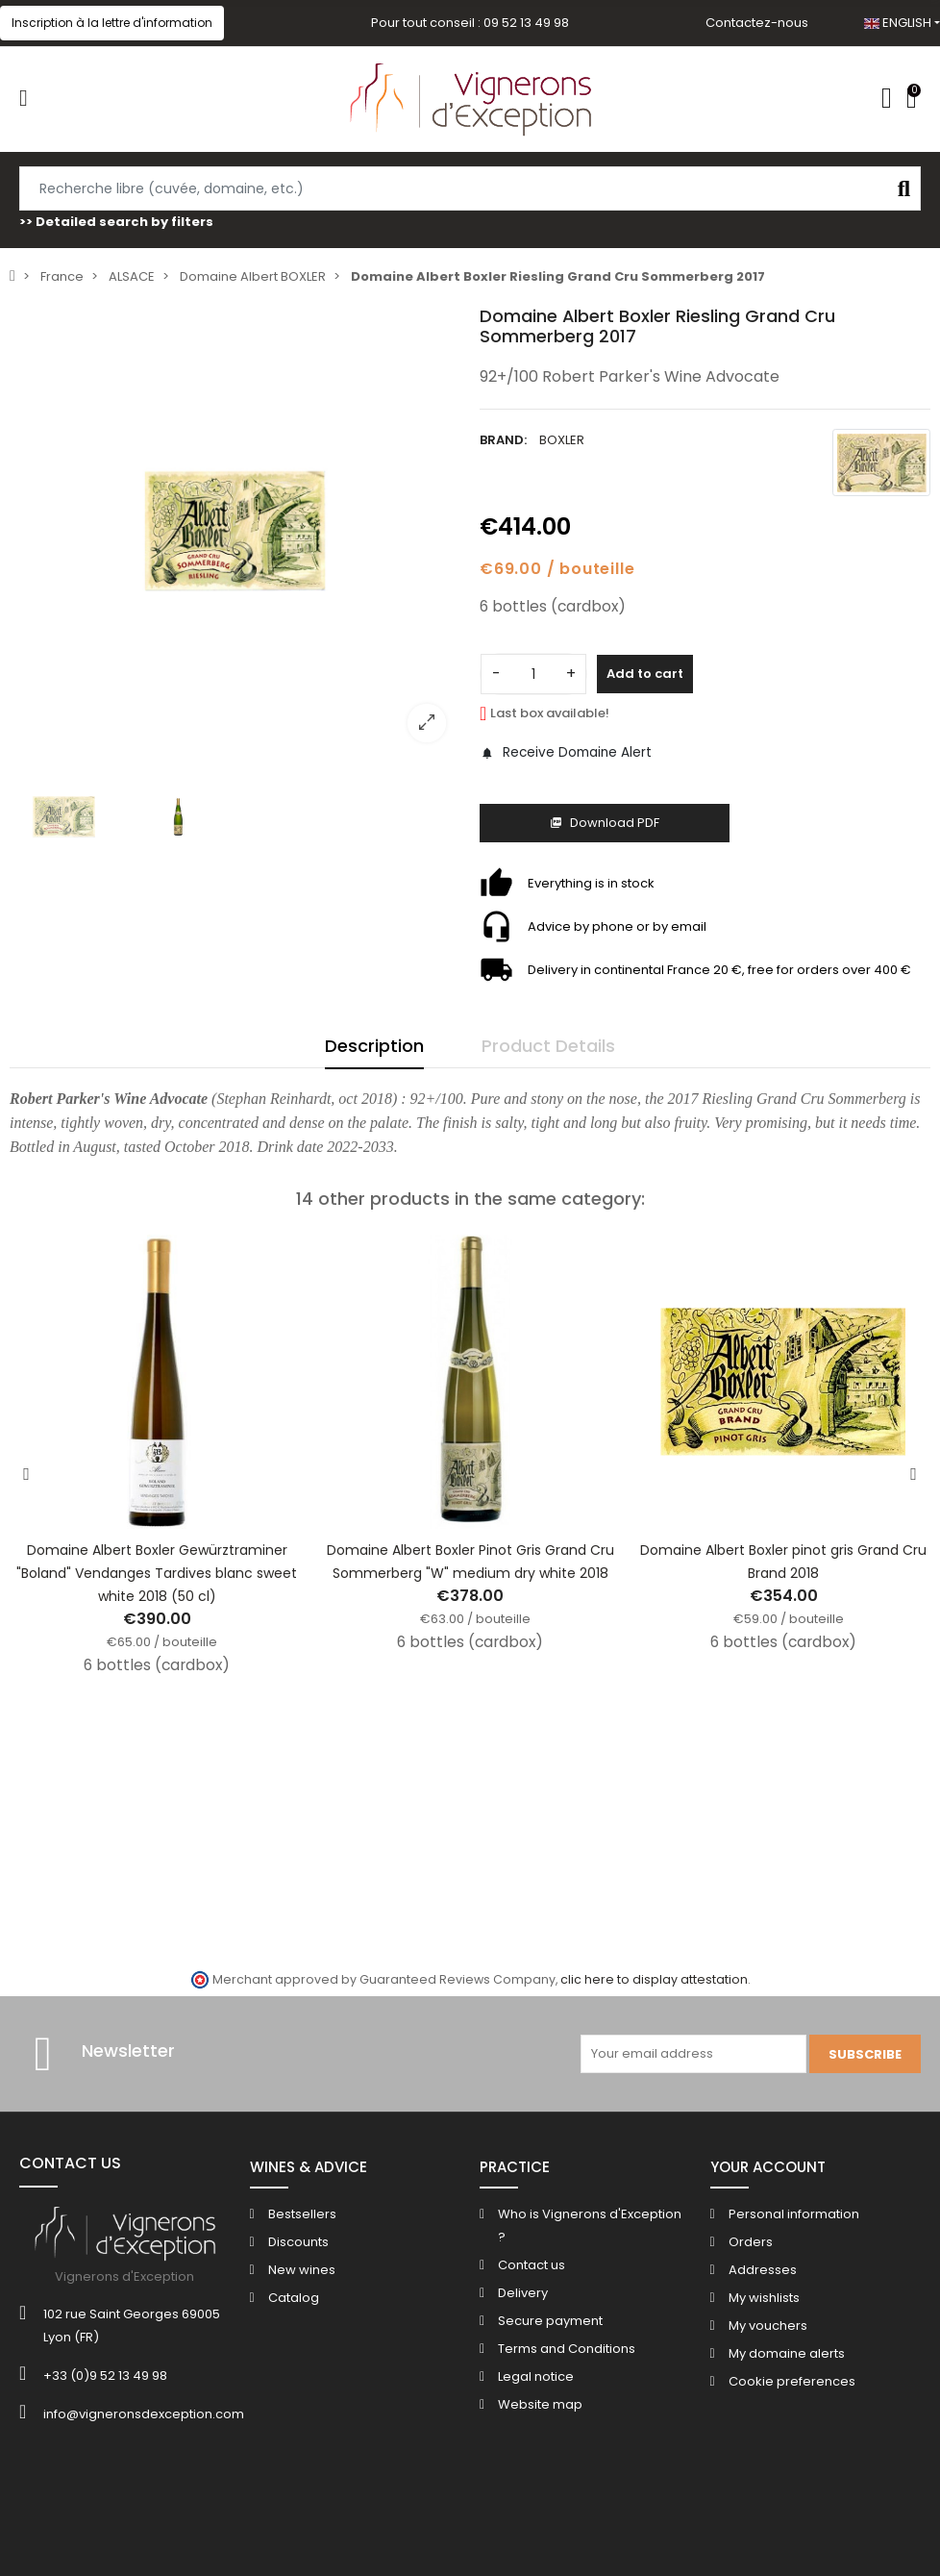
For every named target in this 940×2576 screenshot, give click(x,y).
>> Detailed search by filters (116, 222)
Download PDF (604, 823)
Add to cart (644, 673)
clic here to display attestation (654, 1979)
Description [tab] (374, 1046)
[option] (235, 531)
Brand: (503, 440)
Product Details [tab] (548, 1046)
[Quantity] (533, 674)
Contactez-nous (756, 22)
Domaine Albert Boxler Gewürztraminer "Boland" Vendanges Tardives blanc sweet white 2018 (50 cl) (156, 1573)
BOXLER (561, 440)
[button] (112, 23)
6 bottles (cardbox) (553, 606)
